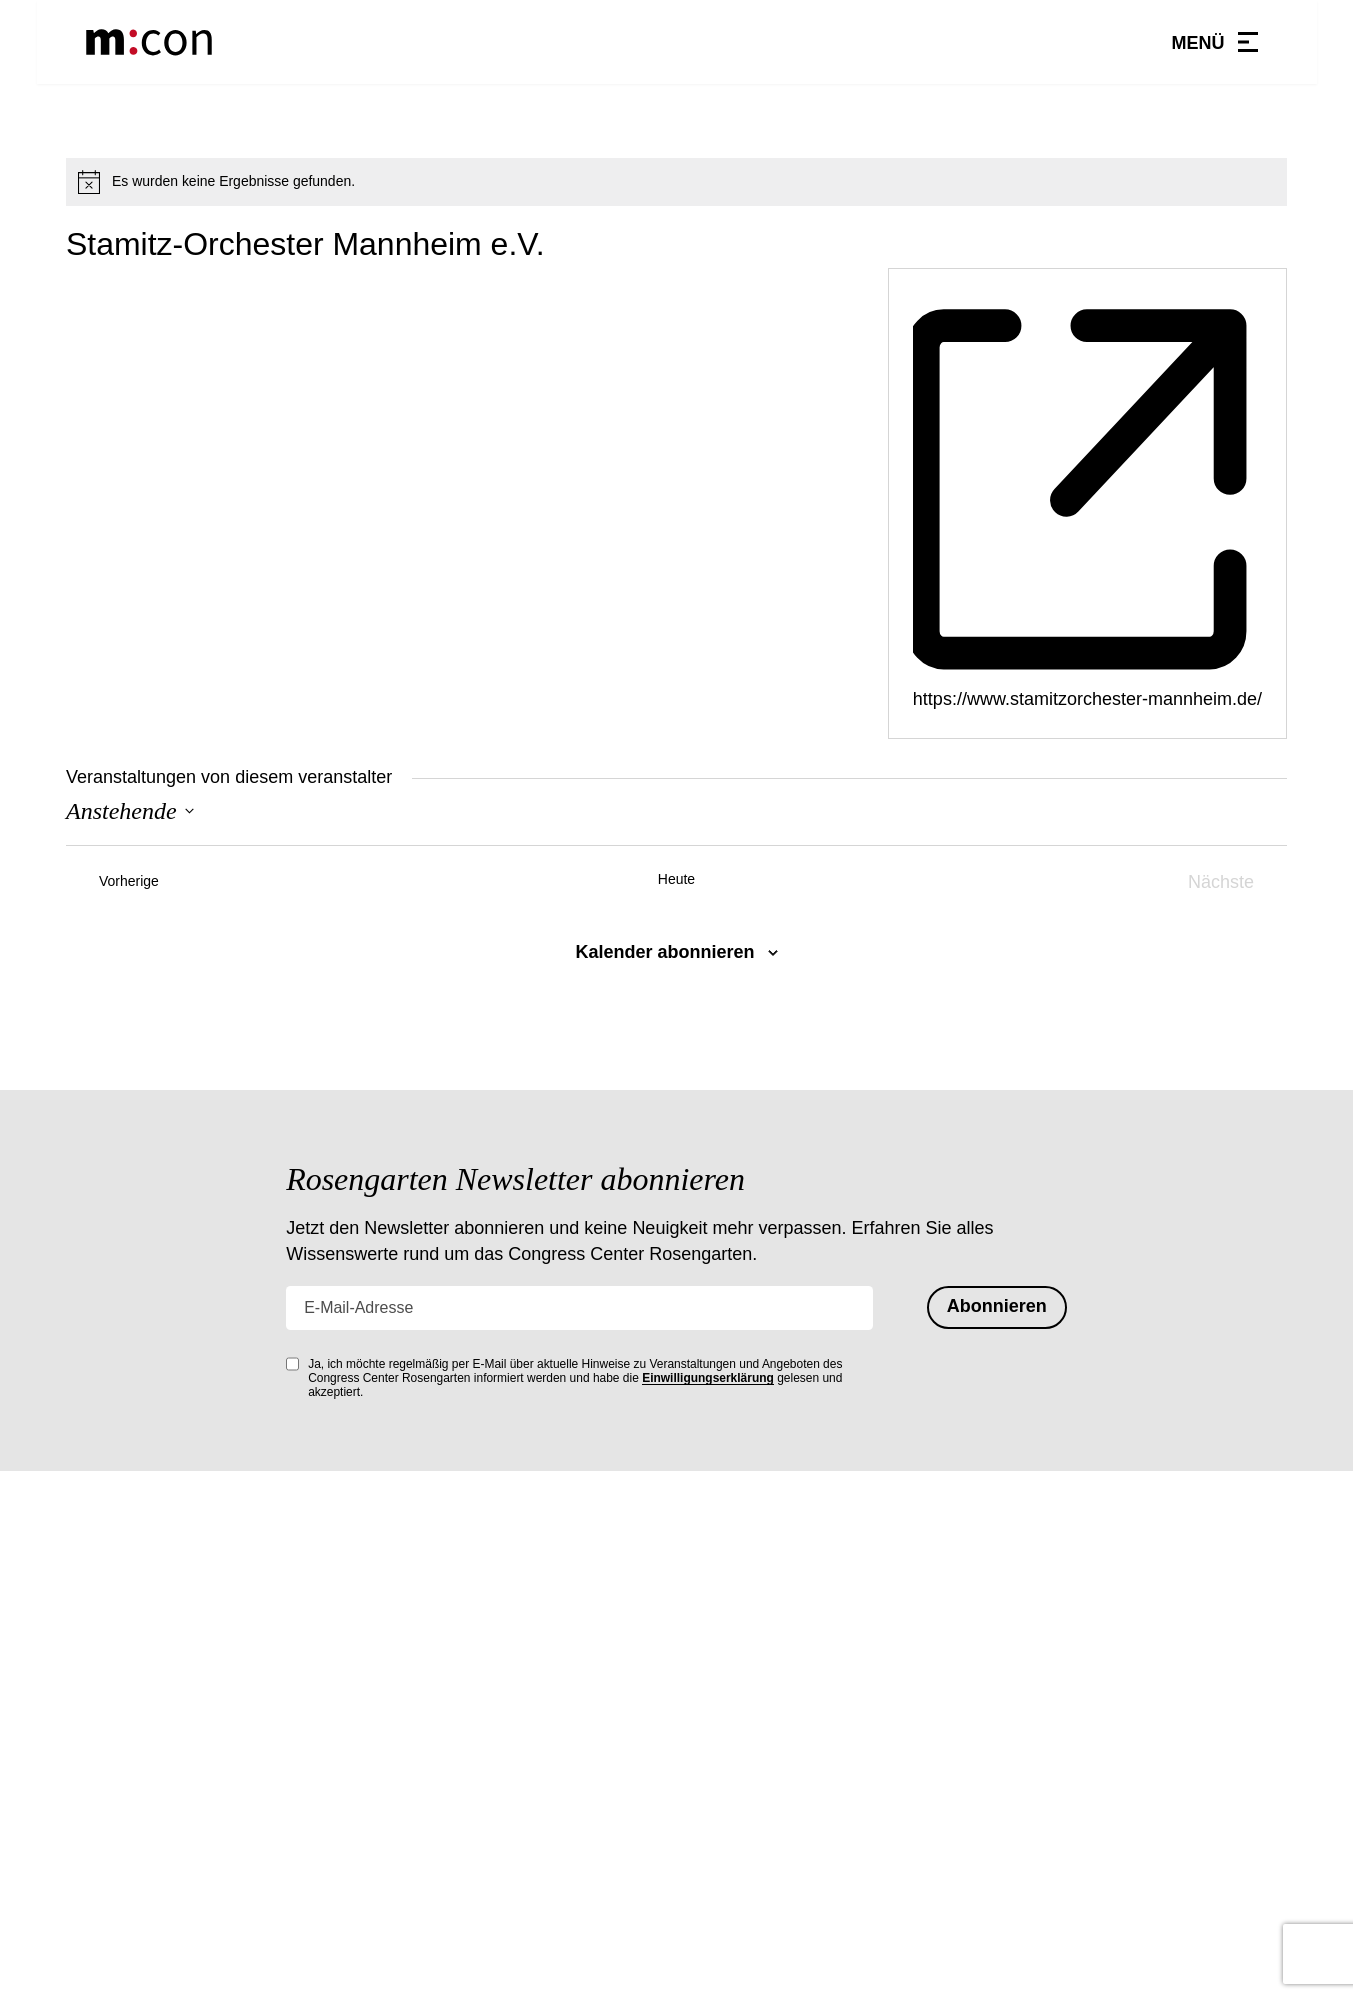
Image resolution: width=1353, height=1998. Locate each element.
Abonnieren (997, 1306)
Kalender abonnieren (664, 952)
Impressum (728, 1845)
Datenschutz (733, 1812)
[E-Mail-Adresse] (579, 1308)
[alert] (676, 182)
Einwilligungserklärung (708, 1378)
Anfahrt (714, 1779)
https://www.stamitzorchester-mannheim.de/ (1087, 699)
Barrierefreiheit (743, 1879)
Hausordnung (738, 1712)
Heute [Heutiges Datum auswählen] (676, 879)
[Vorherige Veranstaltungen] (112, 882)
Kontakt (715, 1746)
